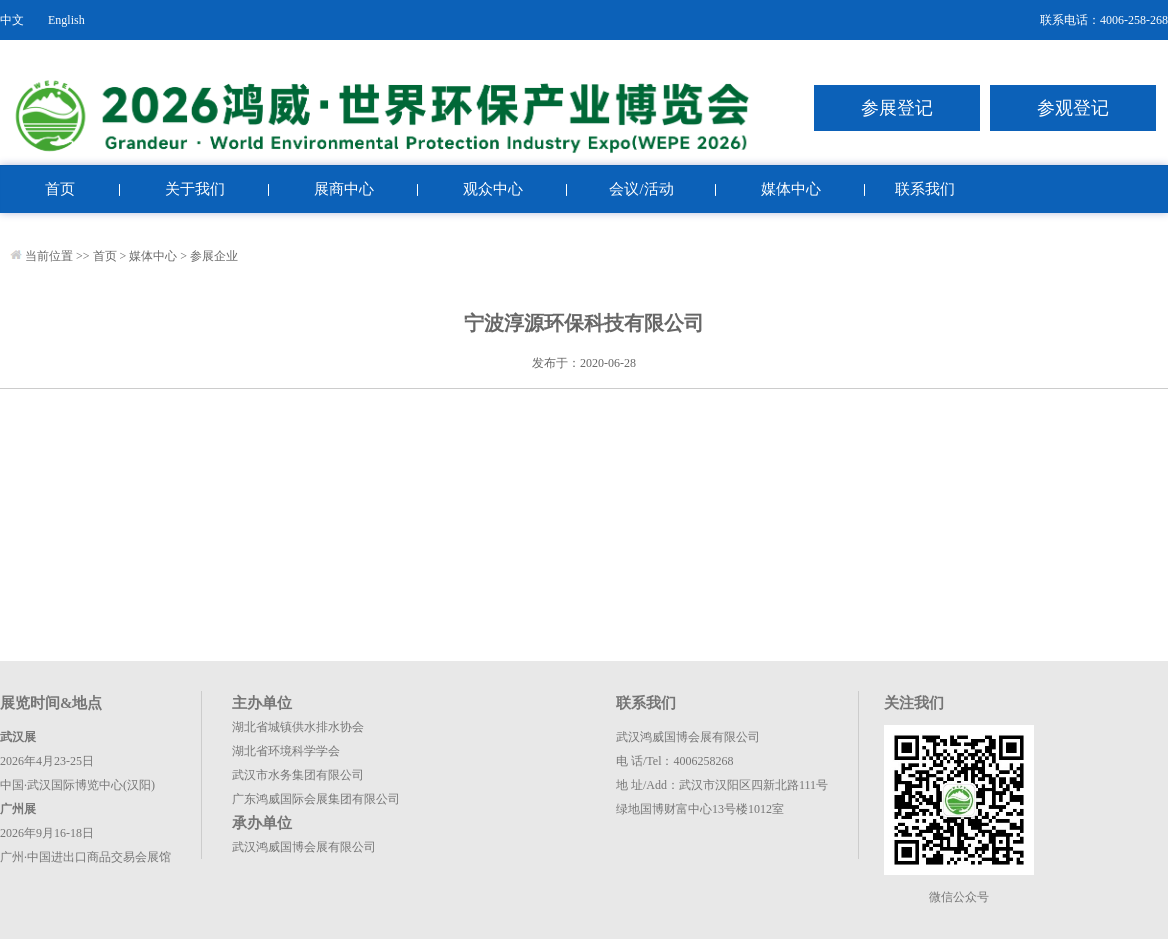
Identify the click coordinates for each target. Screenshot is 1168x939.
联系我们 (925, 189)
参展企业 (214, 256)
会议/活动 (641, 189)
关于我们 (195, 189)
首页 (60, 189)
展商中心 (344, 189)
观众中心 (493, 189)
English (66, 20)
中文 (12, 20)
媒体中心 (791, 189)
